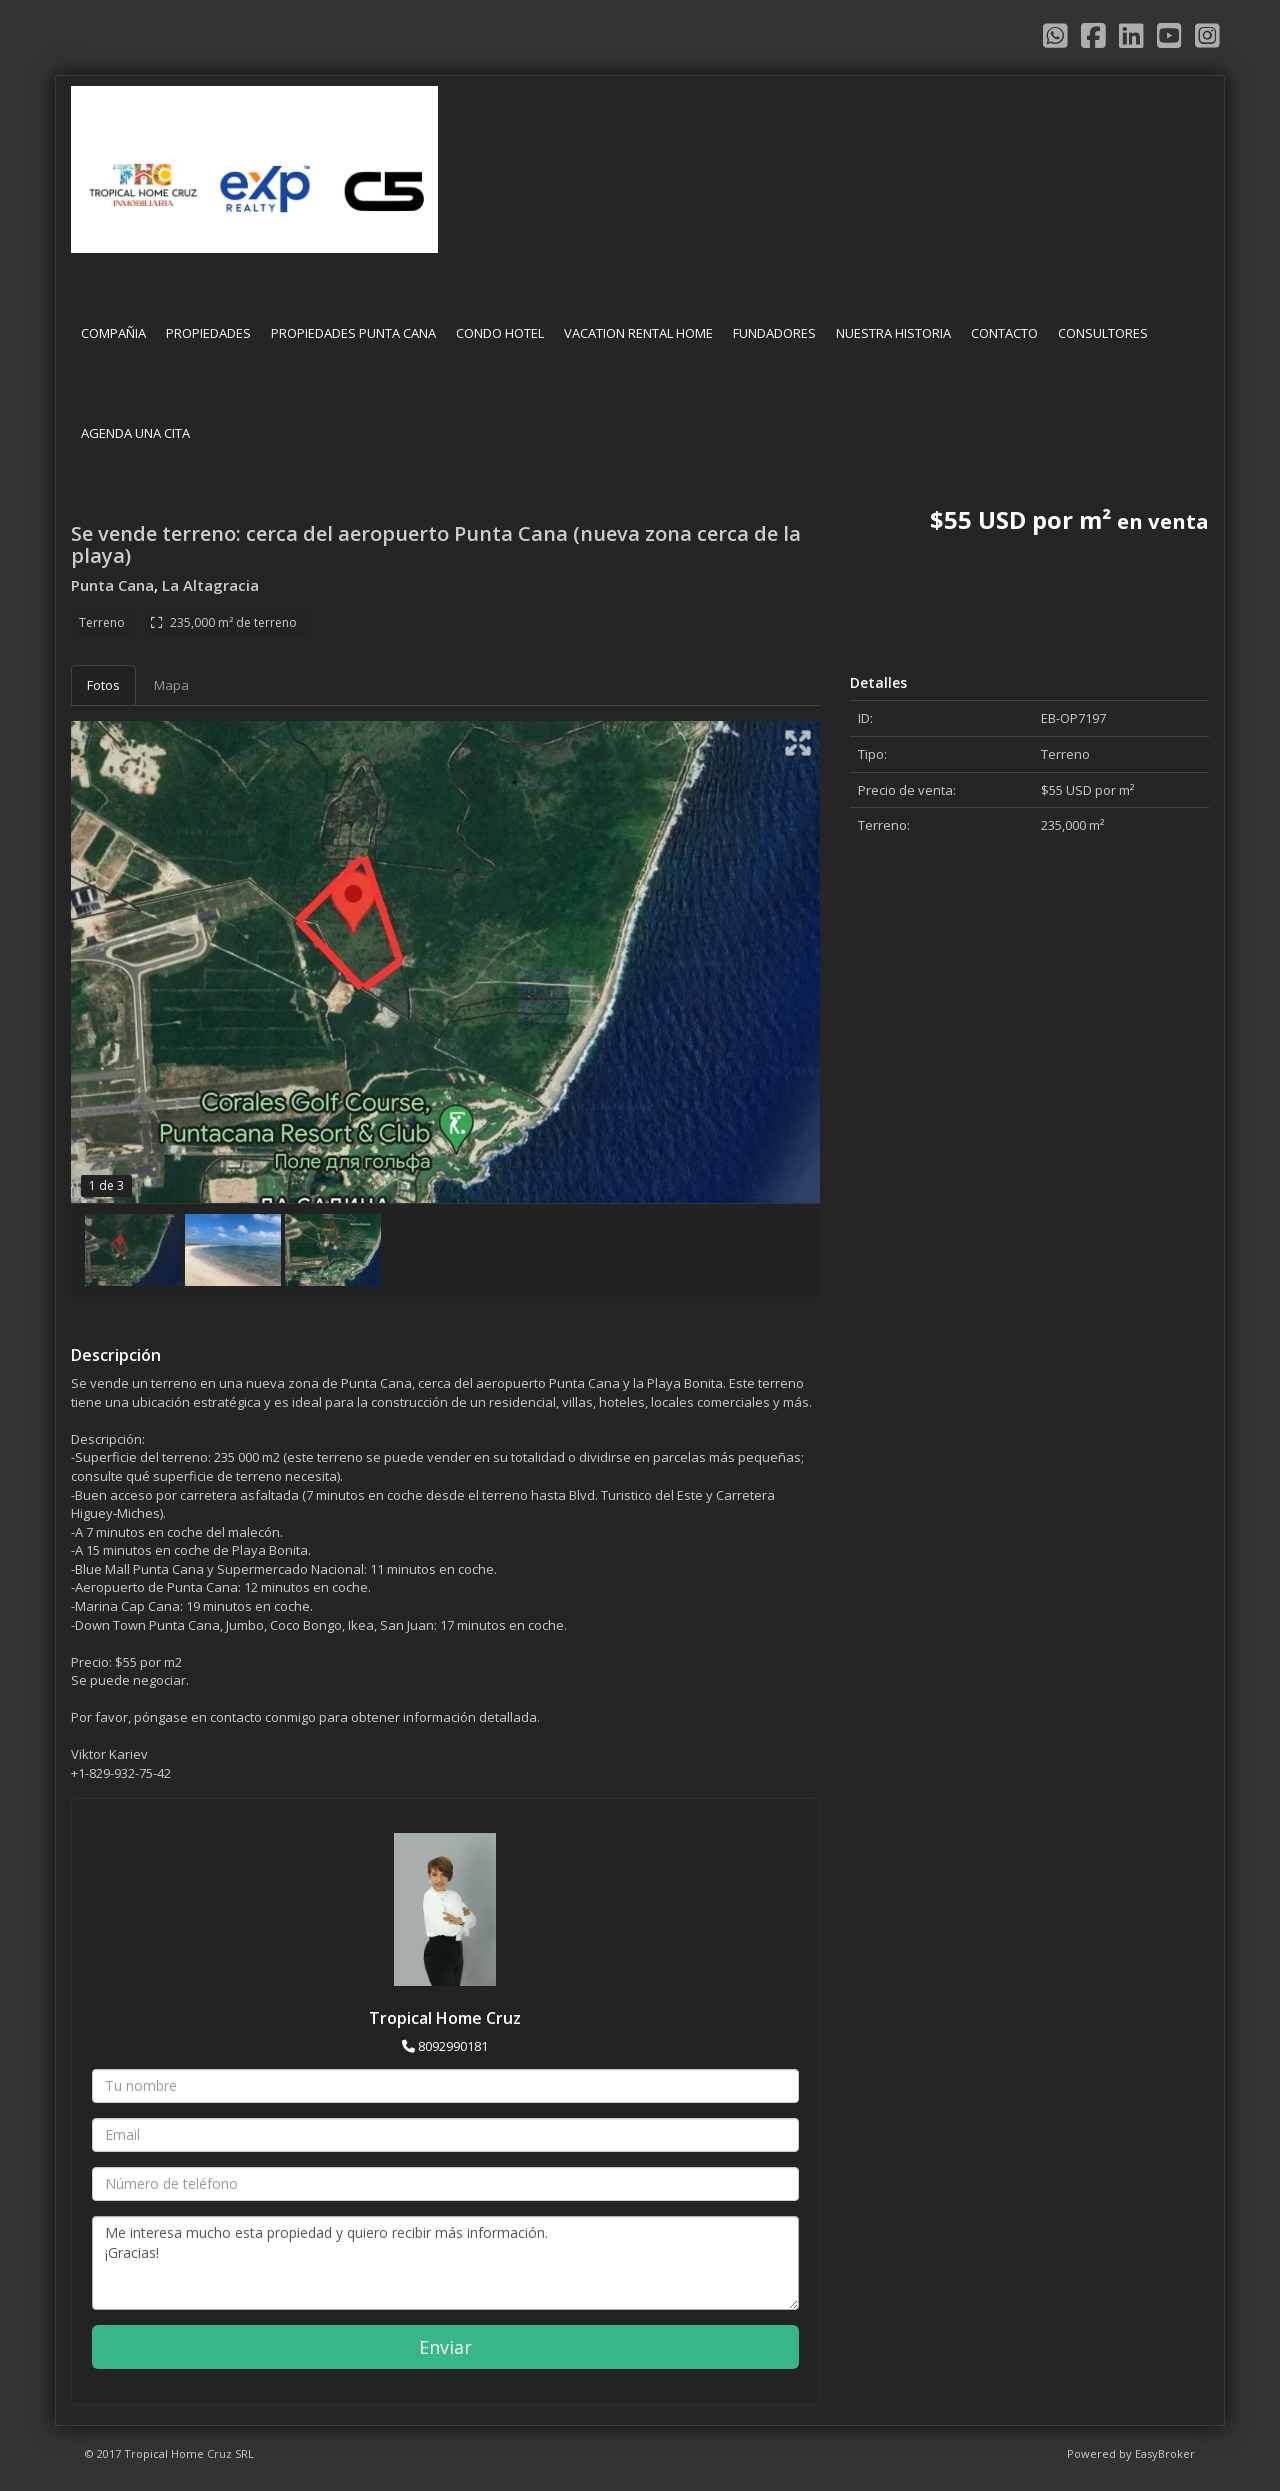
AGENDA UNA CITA (135, 433)
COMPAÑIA (113, 333)
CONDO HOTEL (500, 333)
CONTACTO (1004, 333)
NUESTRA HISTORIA (893, 333)
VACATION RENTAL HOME (638, 333)
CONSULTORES (1103, 333)
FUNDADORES (774, 333)
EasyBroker (1165, 2453)
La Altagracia (210, 585)
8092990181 (453, 2046)
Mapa (171, 685)
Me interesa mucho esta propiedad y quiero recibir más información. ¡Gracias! (445, 2263)
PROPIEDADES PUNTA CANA (353, 333)
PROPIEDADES (208, 333)
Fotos (103, 685)
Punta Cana (112, 585)
